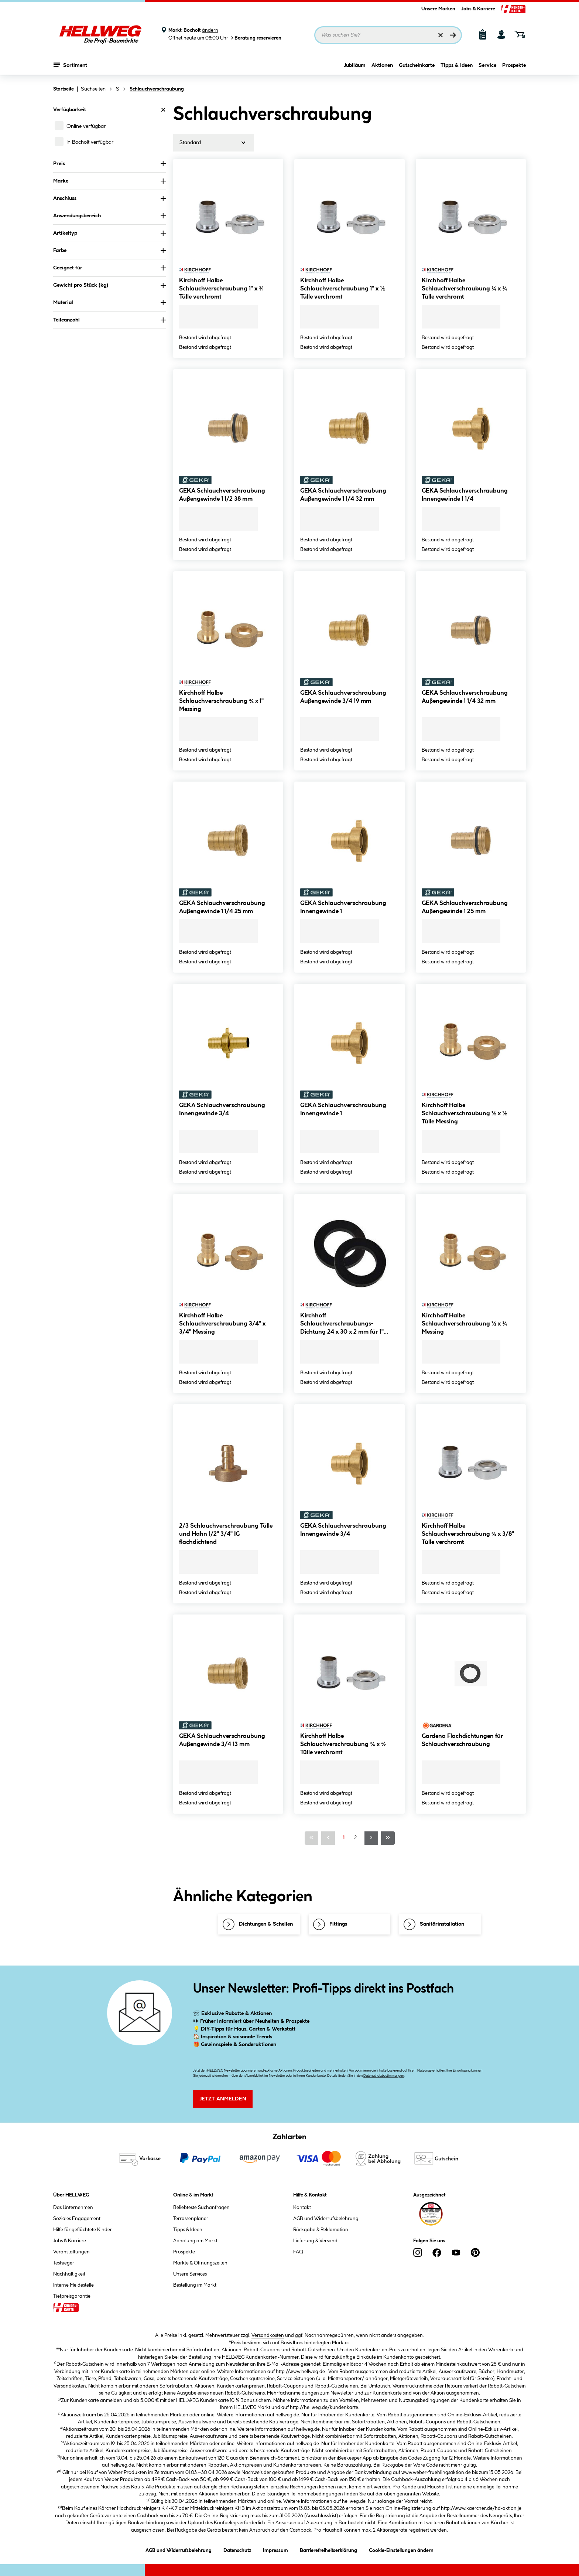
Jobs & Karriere (478, 9)
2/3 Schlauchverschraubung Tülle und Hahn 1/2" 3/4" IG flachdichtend (226, 1534)
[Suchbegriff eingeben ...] (388, 35)
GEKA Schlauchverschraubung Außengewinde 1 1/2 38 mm (222, 495)
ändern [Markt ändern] (210, 30)
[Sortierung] (213, 143)
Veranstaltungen (71, 2252)
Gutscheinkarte (417, 65)
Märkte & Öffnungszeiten (200, 2263)
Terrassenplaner (190, 2218)
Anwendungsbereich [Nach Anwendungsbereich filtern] (109, 215)
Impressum (275, 2549)
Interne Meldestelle (73, 2285)
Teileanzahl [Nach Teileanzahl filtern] (109, 320)
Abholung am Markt (195, 2241)
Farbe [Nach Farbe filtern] (109, 250)
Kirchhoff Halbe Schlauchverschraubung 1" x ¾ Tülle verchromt (221, 289)
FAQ (298, 2252)
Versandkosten (267, 2335)
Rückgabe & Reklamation (320, 2230)
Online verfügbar (86, 126)
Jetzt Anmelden (222, 2099)
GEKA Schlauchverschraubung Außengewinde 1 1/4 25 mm (222, 907)
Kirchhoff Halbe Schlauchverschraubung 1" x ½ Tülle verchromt (342, 289)
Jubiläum (355, 65)
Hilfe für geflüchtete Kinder (82, 2230)
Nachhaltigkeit (69, 2274)
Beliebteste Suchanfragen (201, 2207)
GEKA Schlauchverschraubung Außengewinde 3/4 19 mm (343, 697)
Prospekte (514, 65)
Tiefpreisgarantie (71, 2296)
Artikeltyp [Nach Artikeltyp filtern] (109, 233)
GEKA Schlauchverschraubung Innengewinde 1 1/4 (465, 495)
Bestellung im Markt (194, 2285)
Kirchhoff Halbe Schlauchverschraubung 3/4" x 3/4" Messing (222, 1324)
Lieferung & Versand (315, 2241)
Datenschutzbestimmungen (383, 2076)
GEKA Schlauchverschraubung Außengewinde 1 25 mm (465, 907)
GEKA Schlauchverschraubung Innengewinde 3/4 (222, 1109)
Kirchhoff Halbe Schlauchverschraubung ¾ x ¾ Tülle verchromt (464, 289)
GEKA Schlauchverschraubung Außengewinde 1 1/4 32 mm (343, 495)
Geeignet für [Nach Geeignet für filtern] (109, 267)
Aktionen (382, 65)
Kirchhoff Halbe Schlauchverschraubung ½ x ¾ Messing (464, 1324)
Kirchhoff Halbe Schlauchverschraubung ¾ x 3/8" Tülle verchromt (468, 1534)
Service (487, 65)
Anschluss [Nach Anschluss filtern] (109, 198)
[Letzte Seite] (388, 1838)
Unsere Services (190, 2274)
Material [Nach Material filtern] (109, 302)
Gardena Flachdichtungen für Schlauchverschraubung (462, 1740)
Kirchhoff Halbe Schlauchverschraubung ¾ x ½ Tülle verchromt (343, 1744)
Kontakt (302, 2207)
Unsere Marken (438, 9)
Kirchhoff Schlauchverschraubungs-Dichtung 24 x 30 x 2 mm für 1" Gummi (342, 1324)
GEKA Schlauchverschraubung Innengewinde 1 (343, 907)
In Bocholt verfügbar (89, 142)
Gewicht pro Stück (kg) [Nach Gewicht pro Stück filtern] (109, 285)
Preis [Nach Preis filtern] (109, 163)
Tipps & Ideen (457, 65)
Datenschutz (237, 2549)
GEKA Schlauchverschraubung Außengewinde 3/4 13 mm (222, 1740)
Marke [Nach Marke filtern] (109, 181)
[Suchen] (453, 35)
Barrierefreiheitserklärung (328, 2549)
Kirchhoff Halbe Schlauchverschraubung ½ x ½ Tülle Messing (464, 1113)
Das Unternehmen (73, 2207)
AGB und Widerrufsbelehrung (326, 2218)
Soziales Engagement (76, 2218)
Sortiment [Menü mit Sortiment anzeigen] (70, 64)
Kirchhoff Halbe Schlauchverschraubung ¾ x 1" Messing (221, 701)
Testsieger (63, 2263)
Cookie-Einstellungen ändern (401, 2549)
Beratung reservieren (255, 37)
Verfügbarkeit (109, 109)
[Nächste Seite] (371, 1838)
